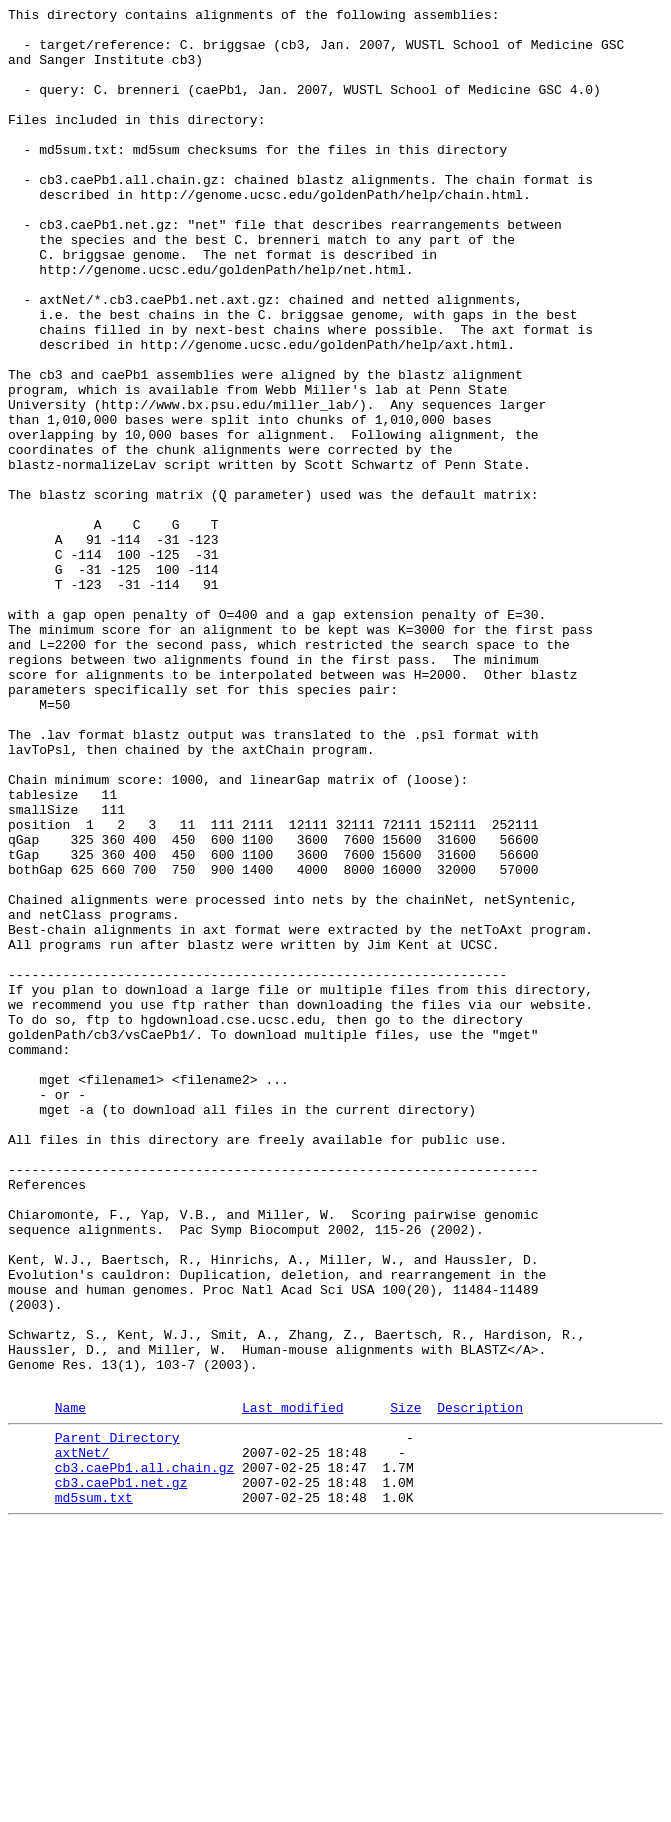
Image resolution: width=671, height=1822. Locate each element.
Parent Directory (117, 1719)
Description (480, 1686)
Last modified (292, 1686)
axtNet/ (82, 1737)
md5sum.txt (94, 1791)
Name (70, 1686)
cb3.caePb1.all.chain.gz (144, 1755)
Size (405, 1686)
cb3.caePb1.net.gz (121, 1773)
